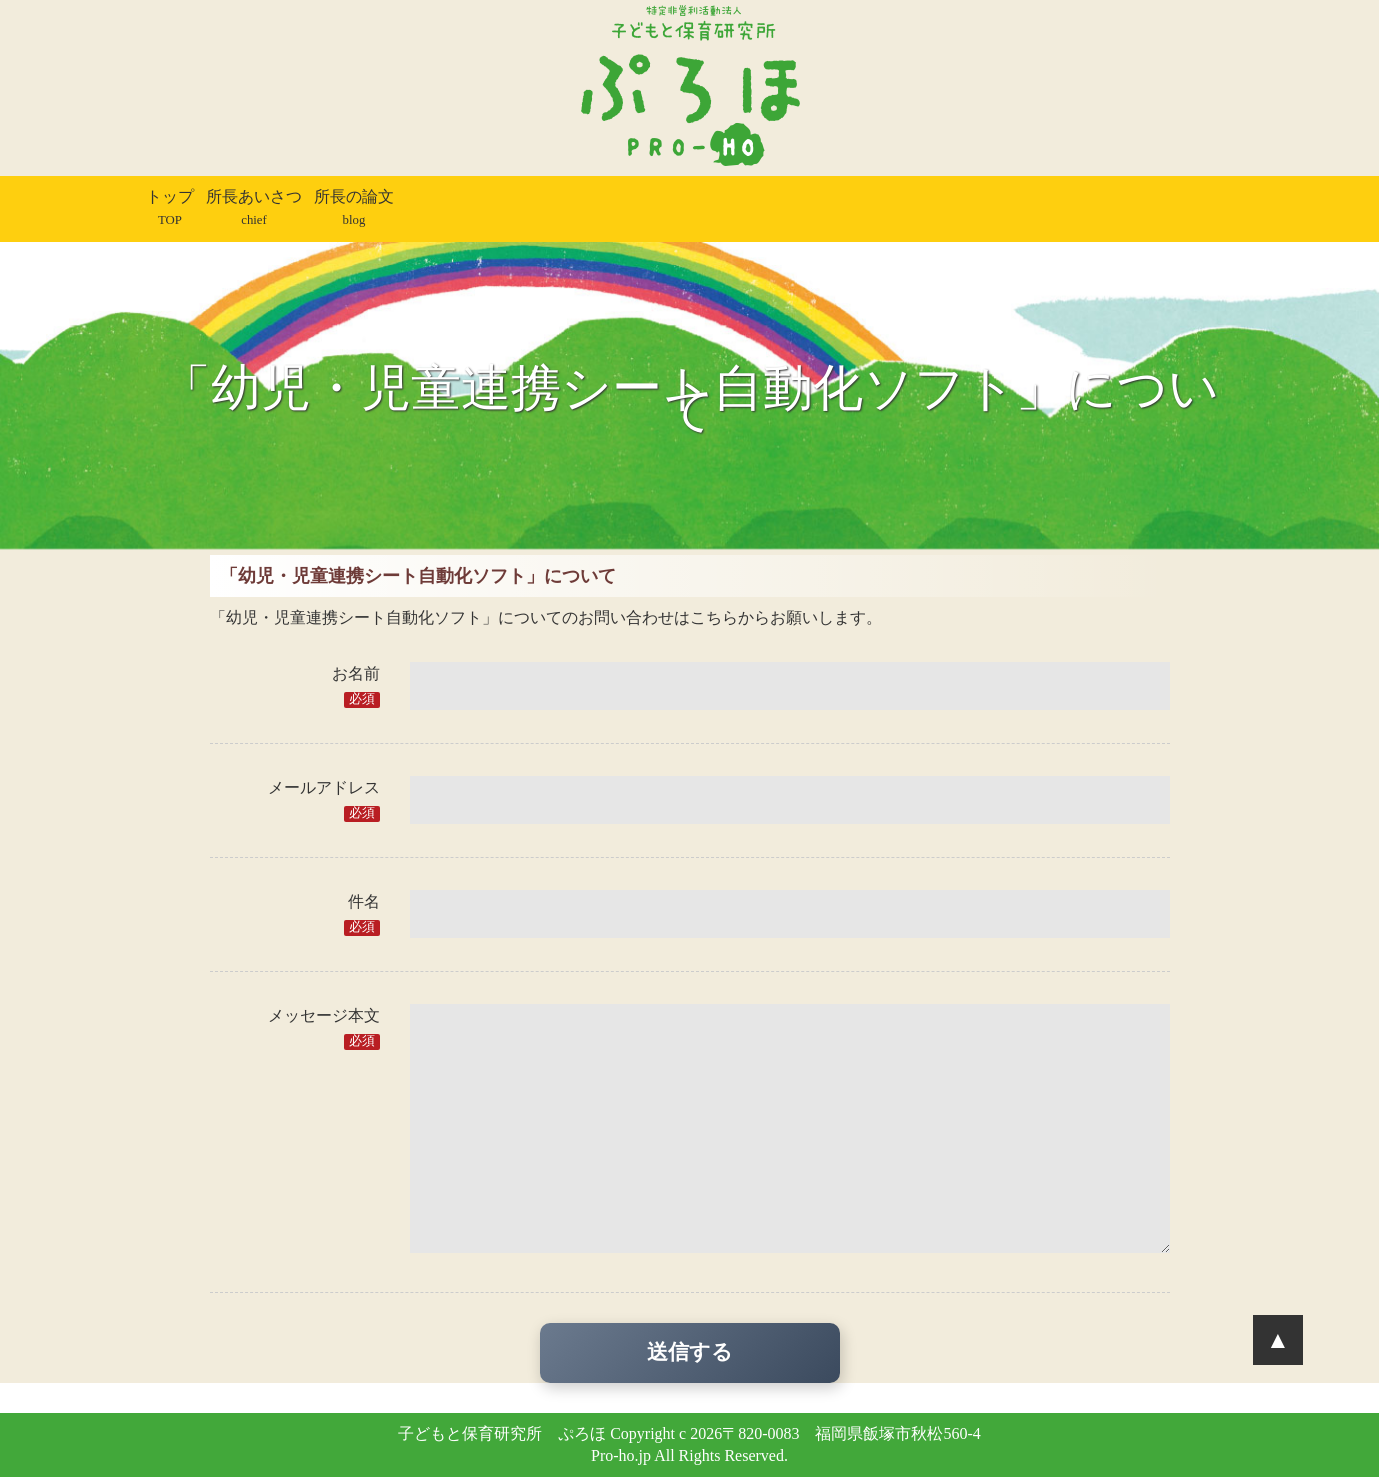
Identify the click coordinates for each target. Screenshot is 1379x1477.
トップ (170, 207)
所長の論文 (354, 207)
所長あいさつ (254, 207)
